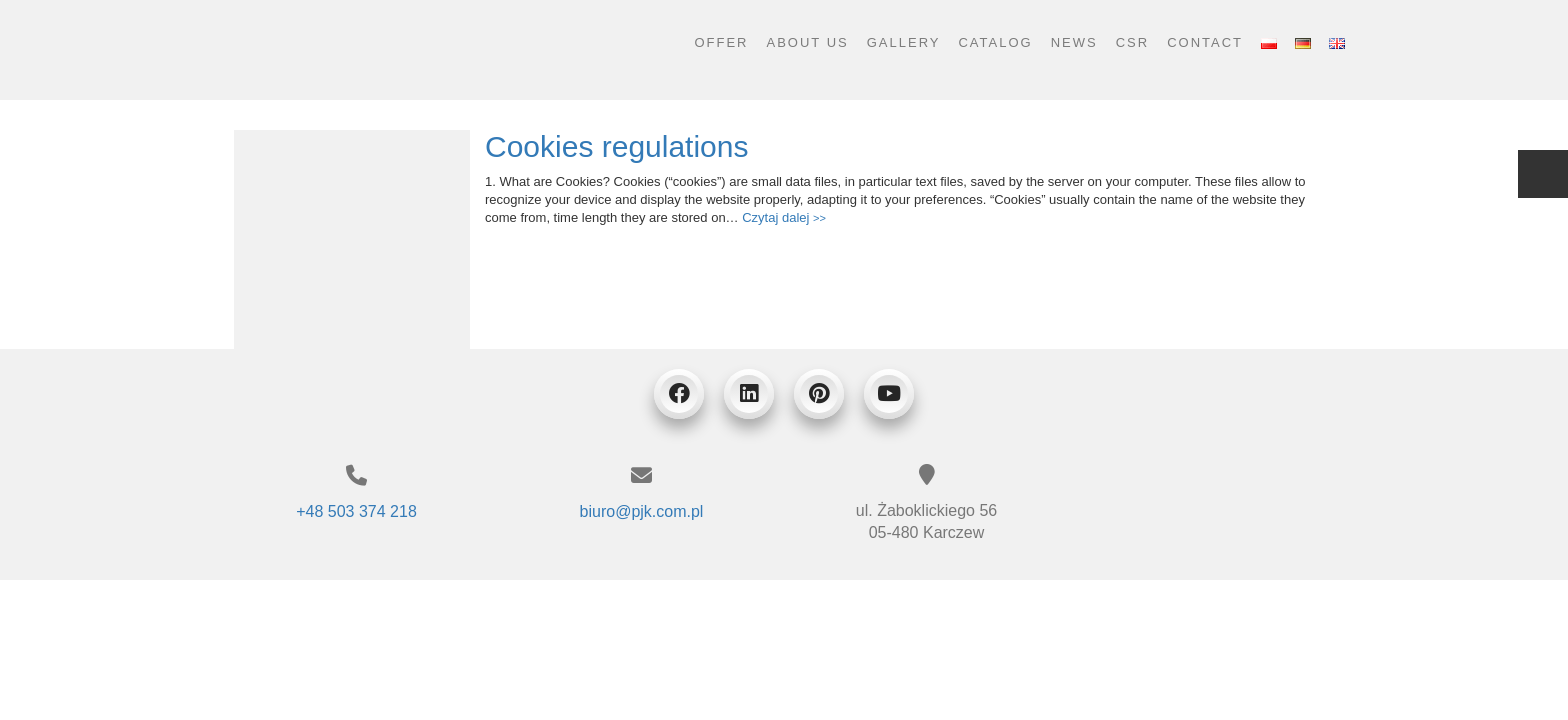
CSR (1132, 42)
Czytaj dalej (784, 217)
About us (808, 42)
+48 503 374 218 (356, 511)
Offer (721, 42)
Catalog (995, 42)
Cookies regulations (616, 146)
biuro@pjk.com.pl (642, 511)
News (1074, 42)
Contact (1205, 42)
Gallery (904, 42)
